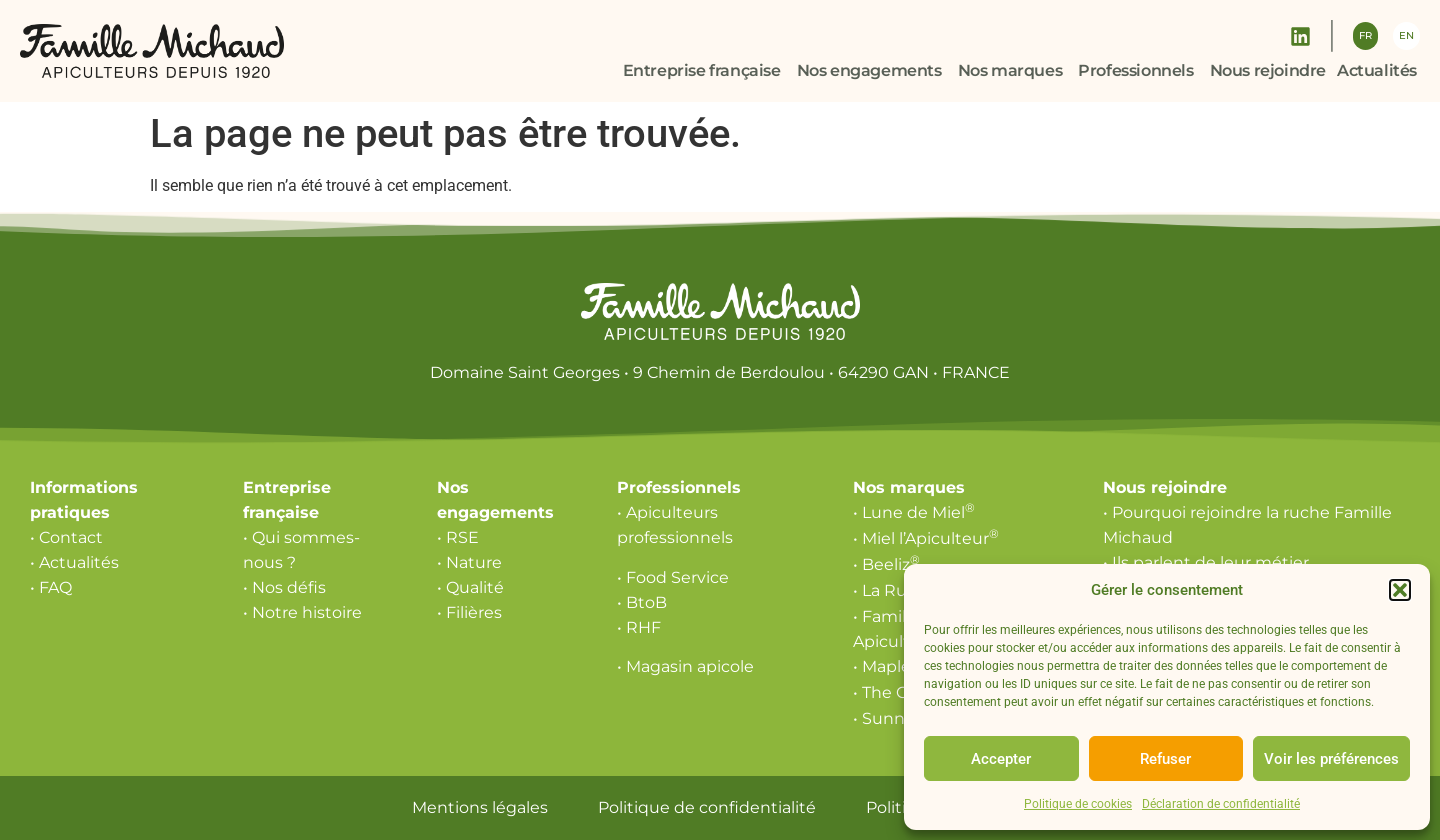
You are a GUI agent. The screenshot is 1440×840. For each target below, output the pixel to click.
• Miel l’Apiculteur (926, 538)
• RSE (458, 537)
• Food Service (673, 577)
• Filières (469, 612)
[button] (1400, 590)
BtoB (646, 602)
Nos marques (909, 487)
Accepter (1001, 759)
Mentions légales (480, 807)
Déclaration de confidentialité (1221, 804)
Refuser (1165, 759)
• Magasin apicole (685, 666)
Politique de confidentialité (707, 807)
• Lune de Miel (914, 512)
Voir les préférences (1331, 759)
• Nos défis (284, 587)
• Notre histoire (302, 612)
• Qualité (470, 587)
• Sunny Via (902, 718)
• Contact (66, 537)
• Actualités (74, 562)
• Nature (469, 562)
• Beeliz (886, 564)
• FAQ (51, 587)
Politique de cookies (1078, 804)
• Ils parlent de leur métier (1206, 562)
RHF (643, 627)
